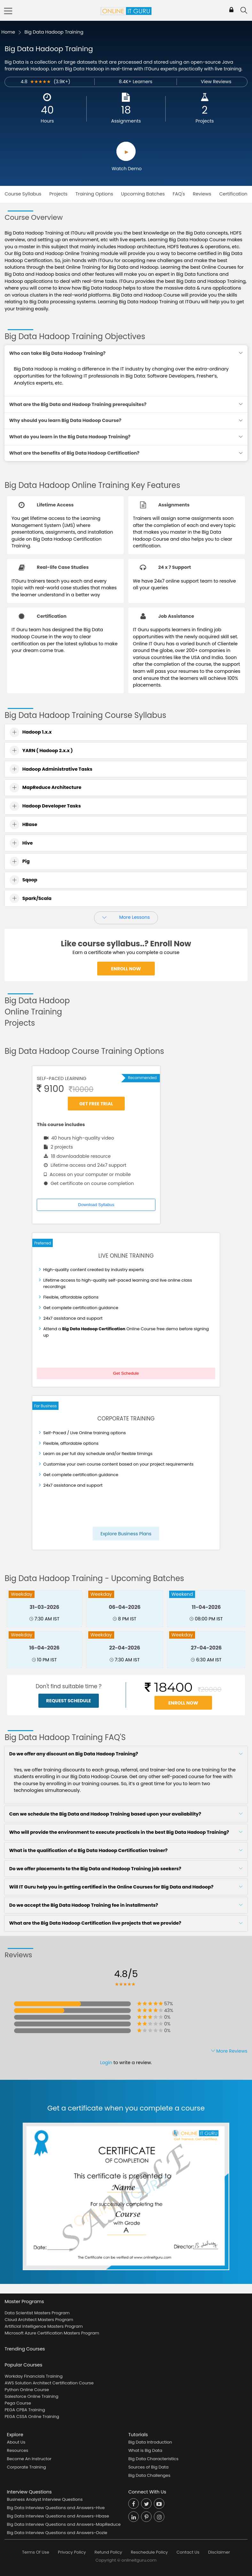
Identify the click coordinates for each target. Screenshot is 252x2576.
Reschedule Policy (149, 2552)
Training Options (94, 194)
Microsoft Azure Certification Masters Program (51, 2333)
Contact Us (188, 2552)
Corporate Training (26, 2467)
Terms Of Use (35, 2552)
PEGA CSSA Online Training (31, 2416)
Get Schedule (126, 1373)
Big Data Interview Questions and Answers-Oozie (57, 2533)
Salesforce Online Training (31, 2396)
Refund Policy (108, 2552)
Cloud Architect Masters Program (38, 2320)
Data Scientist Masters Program (36, 2313)
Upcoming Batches (143, 194)
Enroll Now (126, 968)
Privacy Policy (72, 2552)
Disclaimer (219, 2552)
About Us (16, 2442)
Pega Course (17, 2403)
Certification (233, 194)
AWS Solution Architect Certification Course (48, 2383)
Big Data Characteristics (153, 2459)
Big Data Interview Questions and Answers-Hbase (58, 2516)
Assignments (126, 121)
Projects (205, 121)
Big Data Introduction (150, 2442)
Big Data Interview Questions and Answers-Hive (56, 2508)
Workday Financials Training (33, 2376)
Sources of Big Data (148, 2467)
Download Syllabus (96, 1204)
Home (8, 32)
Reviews (202, 194)
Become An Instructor (29, 2459)
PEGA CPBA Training (24, 2410)
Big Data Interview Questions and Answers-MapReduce (64, 2524)
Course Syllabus (22, 194)
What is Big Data (145, 2450)
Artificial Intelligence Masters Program (43, 2326)
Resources (17, 2450)
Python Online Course (26, 2390)
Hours (47, 121)
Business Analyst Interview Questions (45, 2499)
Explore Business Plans (125, 1533)
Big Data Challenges (149, 2475)
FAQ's (179, 194)
